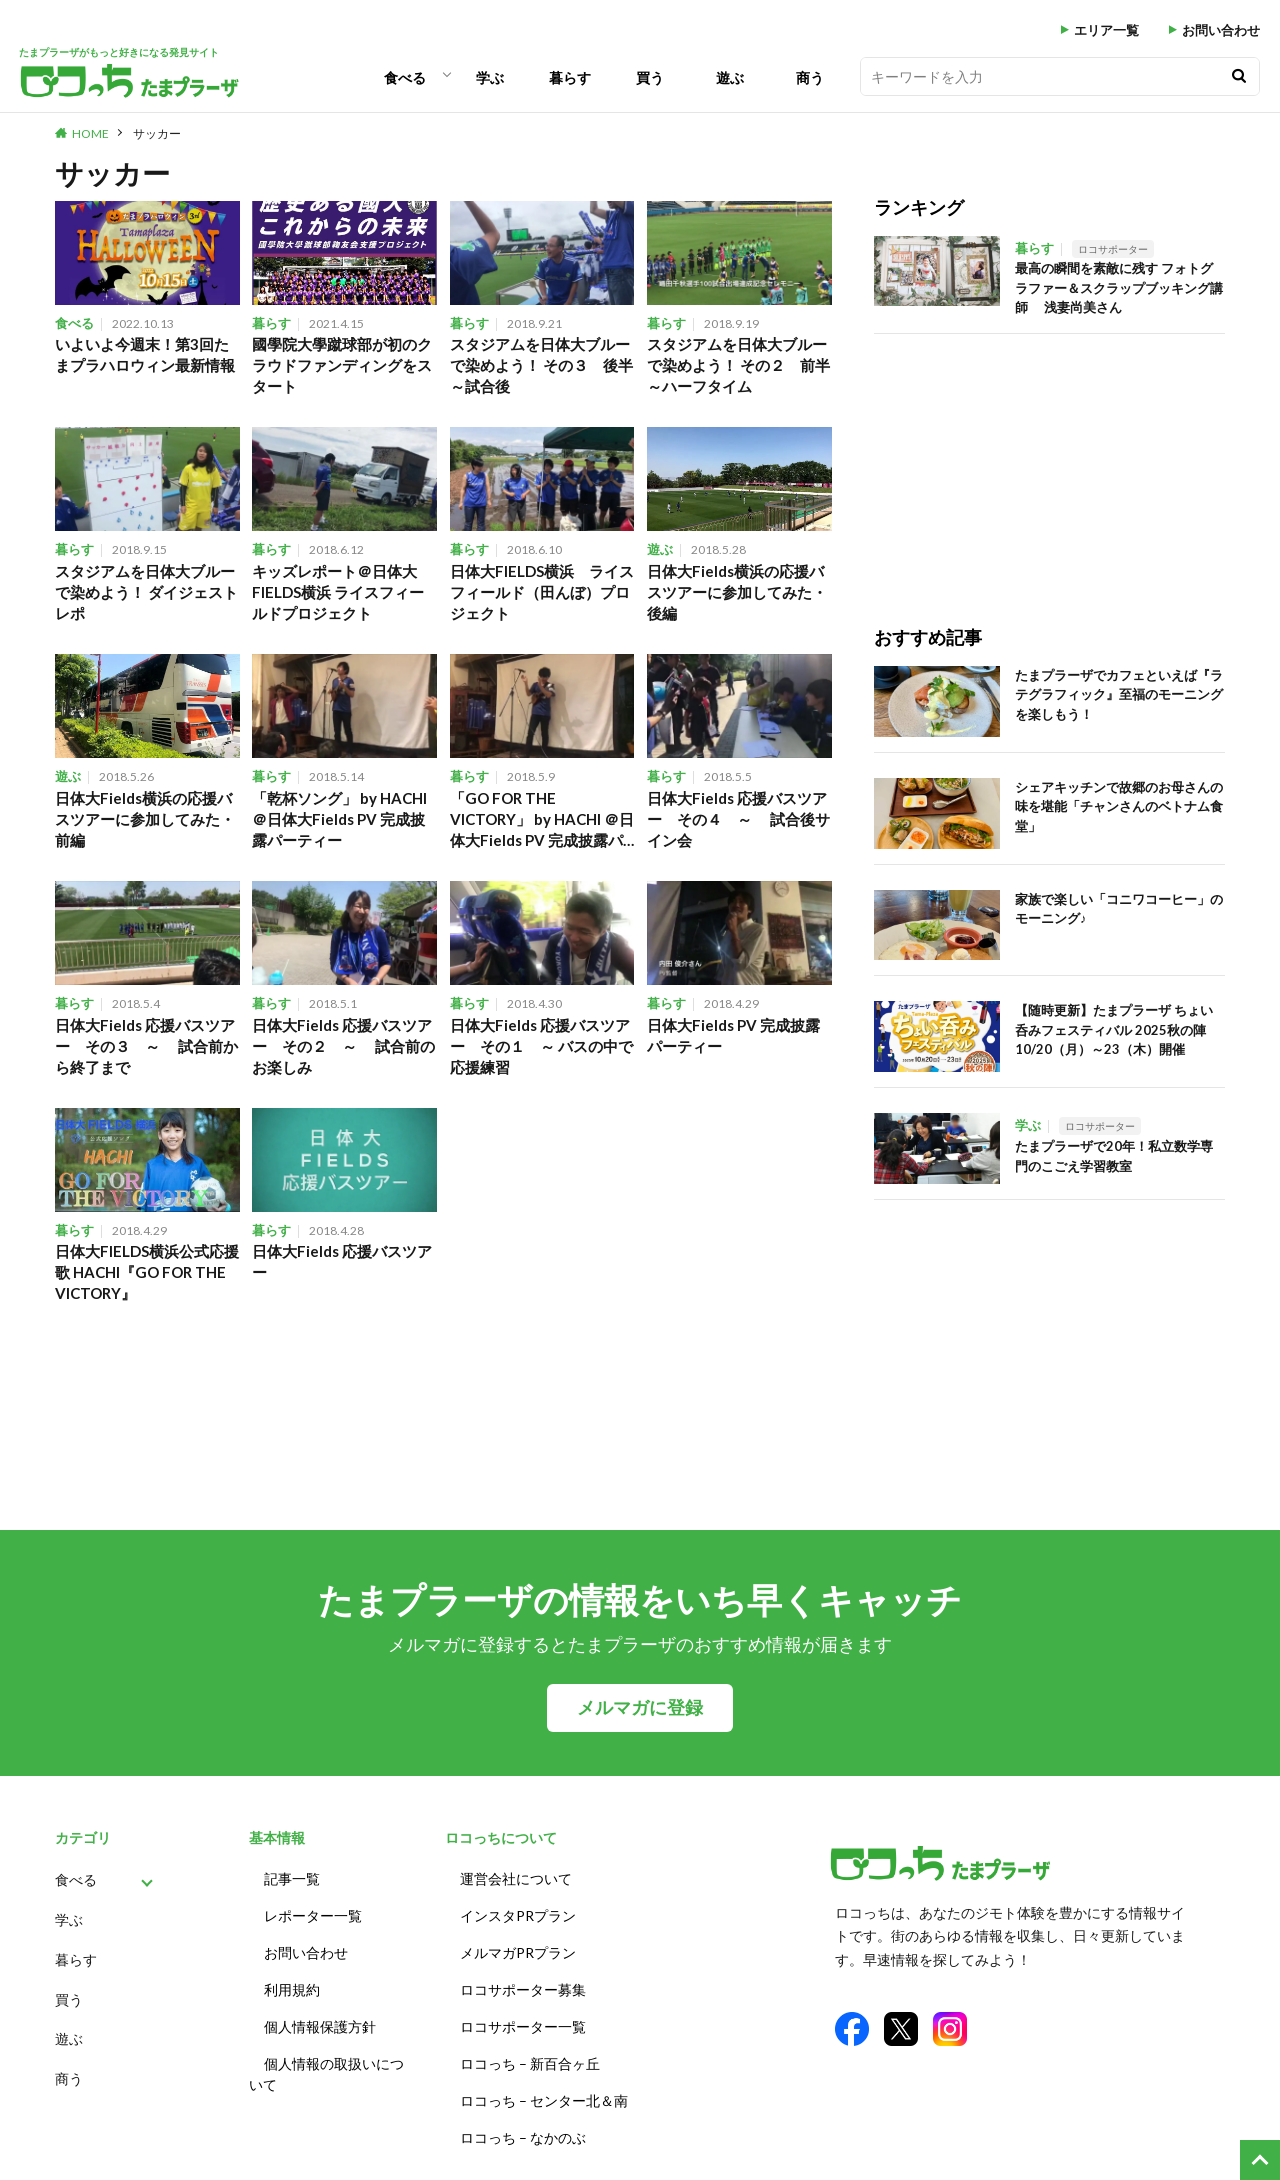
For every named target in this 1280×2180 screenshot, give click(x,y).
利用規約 (292, 1989)
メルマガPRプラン (518, 1952)
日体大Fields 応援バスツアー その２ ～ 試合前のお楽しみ (343, 1046)
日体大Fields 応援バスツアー (342, 1261)
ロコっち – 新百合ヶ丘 (530, 2063)
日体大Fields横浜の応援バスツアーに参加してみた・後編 (737, 592)
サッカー (157, 133)
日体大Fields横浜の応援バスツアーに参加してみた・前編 (145, 819)
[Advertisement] (1027, 459)
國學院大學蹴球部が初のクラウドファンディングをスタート (342, 365)
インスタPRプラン (518, 1915)
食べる (405, 77)
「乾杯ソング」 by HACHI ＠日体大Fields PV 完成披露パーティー (339, 819)
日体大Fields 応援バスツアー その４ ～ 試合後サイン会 (738, 819)
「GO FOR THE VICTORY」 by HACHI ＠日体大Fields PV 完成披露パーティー (542, 820)
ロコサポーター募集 (523, 1989)
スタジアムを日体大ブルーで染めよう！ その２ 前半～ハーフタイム (738, 365)
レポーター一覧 (313, 1915)
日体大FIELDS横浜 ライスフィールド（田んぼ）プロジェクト (542, 592)
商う (810, 77)
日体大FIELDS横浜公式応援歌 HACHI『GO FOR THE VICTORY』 (147, 1272)
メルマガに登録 (640, 1707)
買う (650, 77)
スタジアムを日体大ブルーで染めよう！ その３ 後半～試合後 (541, 365)
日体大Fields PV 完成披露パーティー (733, 1035)
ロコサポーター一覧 (523, 2026)
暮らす (570, 77)
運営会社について (516, 1878)
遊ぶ (730, 77)
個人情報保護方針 (320, 2026)
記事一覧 (292, 1878)
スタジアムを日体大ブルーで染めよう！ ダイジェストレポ (146, 592)
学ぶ (490, 77)
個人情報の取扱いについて (326, 2074)
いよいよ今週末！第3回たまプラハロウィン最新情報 (145, 354)
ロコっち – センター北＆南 (544, 2100)
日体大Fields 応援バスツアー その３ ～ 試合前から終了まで (146, 1046)
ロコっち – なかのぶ (523, 2137)
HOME (90, 133)
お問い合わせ (1221, 30)
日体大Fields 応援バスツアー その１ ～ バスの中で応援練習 (541, 1046)
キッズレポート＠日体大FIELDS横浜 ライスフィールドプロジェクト (338, 592)
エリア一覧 (1106, 30)
